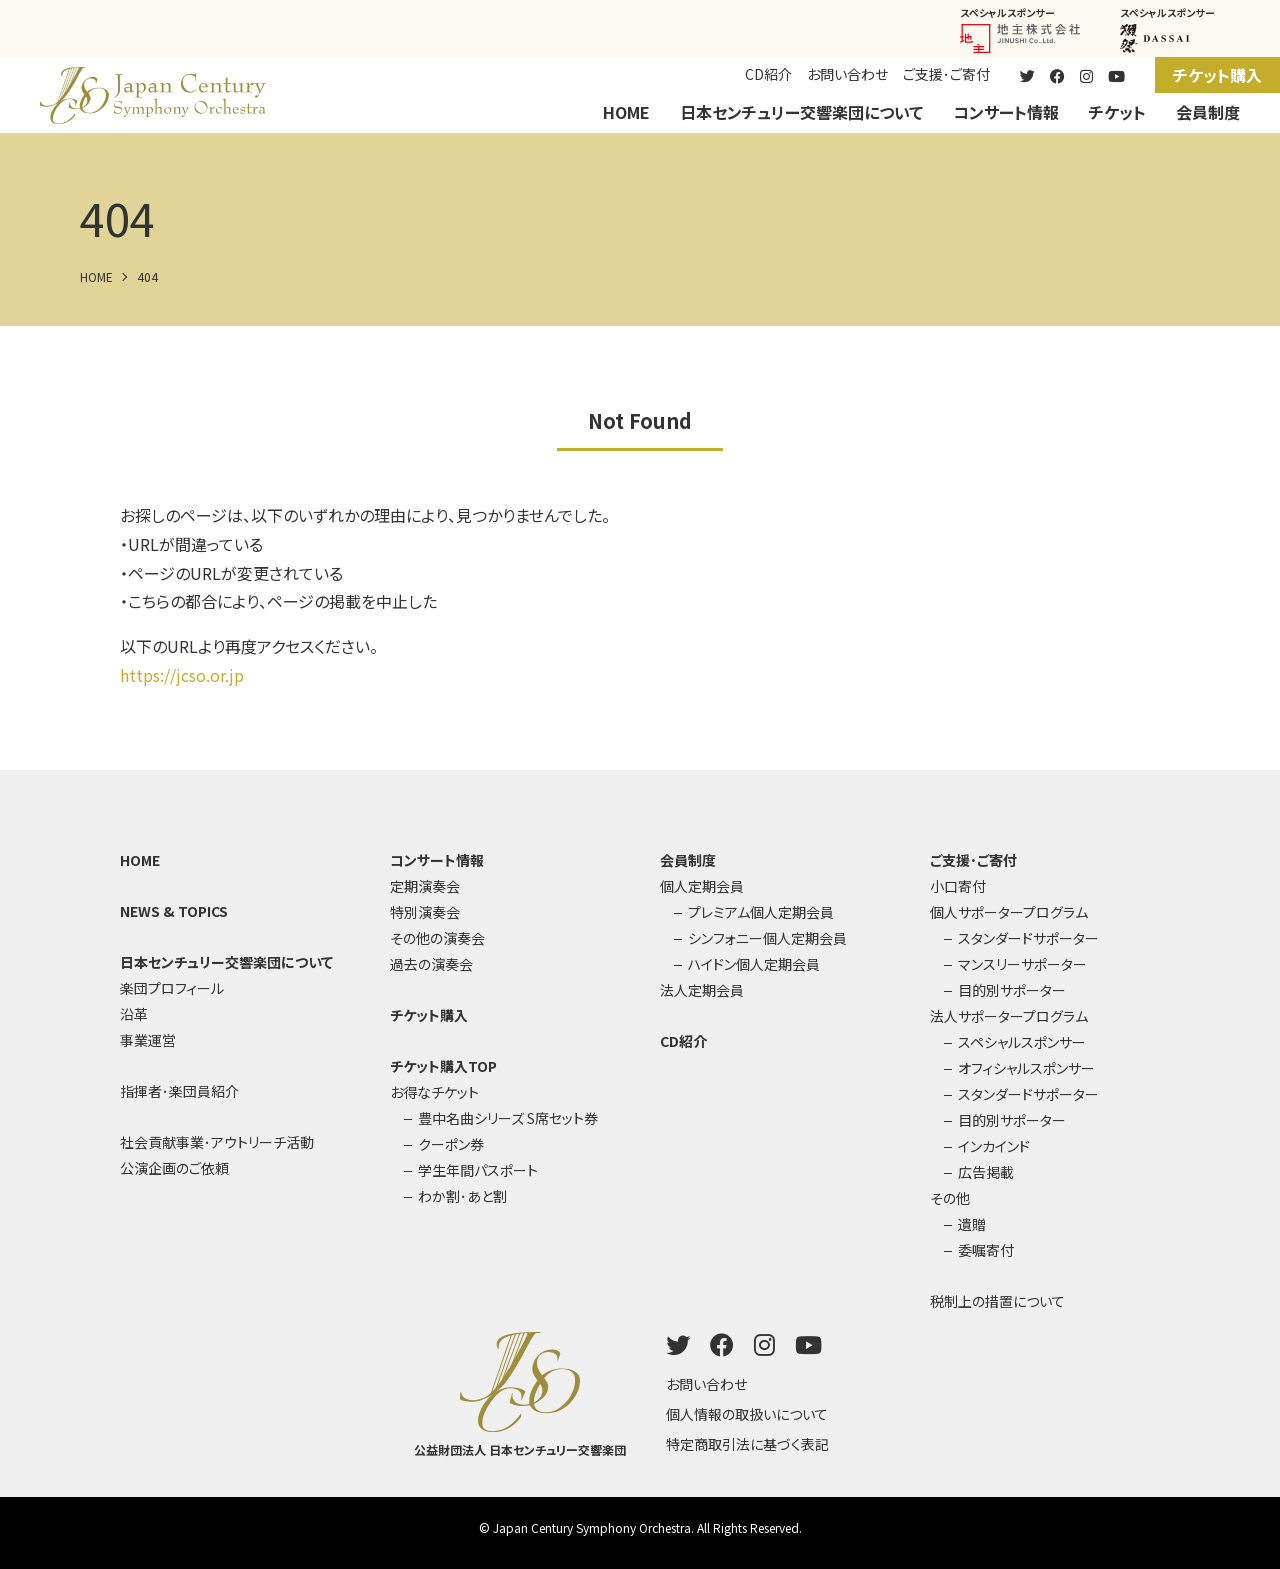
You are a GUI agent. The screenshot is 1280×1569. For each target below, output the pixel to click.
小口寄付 (958, 886)
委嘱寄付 (986, 1250)
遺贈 (972, 1224)
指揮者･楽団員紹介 (179, 1091)
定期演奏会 (425, 886)
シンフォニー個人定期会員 (767, 938)
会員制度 (1208, 112)
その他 (950, 1198)
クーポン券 (451, 1144)
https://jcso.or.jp (182, 675)
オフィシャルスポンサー (1026, 1068)
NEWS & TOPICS (174, 911)
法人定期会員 (702, 990)
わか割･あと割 (462, 1196)
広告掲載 (986, 1172)
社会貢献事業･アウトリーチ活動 (217, 1142)
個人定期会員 (702, 886)
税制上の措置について (997, 1301)
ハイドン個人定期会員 (754, 964)
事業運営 (148, 1040)
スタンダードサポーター (1028, 938)
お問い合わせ (847, 74)
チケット (1117, 112)
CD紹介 (768, 74)
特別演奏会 (425, 912)
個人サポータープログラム (1009, 912)
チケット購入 (1217, 75)
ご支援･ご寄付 (946, 74)
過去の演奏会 (431, 964)
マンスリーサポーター (1022, 964)
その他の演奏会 (437, 938)
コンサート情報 (1006, 112)
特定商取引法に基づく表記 (747, 1444)
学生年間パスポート (478, 1170)
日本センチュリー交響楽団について (801, 112)
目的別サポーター (1012, 990)
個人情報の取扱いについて (747, 1414)
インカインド (994, 1146)
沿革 (134, 1014)
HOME (626, 112)
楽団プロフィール (172, 988)
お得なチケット (434, 1092)
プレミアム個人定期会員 (761, 912)
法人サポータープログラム (1009, 1016)
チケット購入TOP (443, 1066)
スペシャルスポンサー (1022, 1042)
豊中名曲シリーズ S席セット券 (508, 1118)
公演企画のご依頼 (174, 1168)
